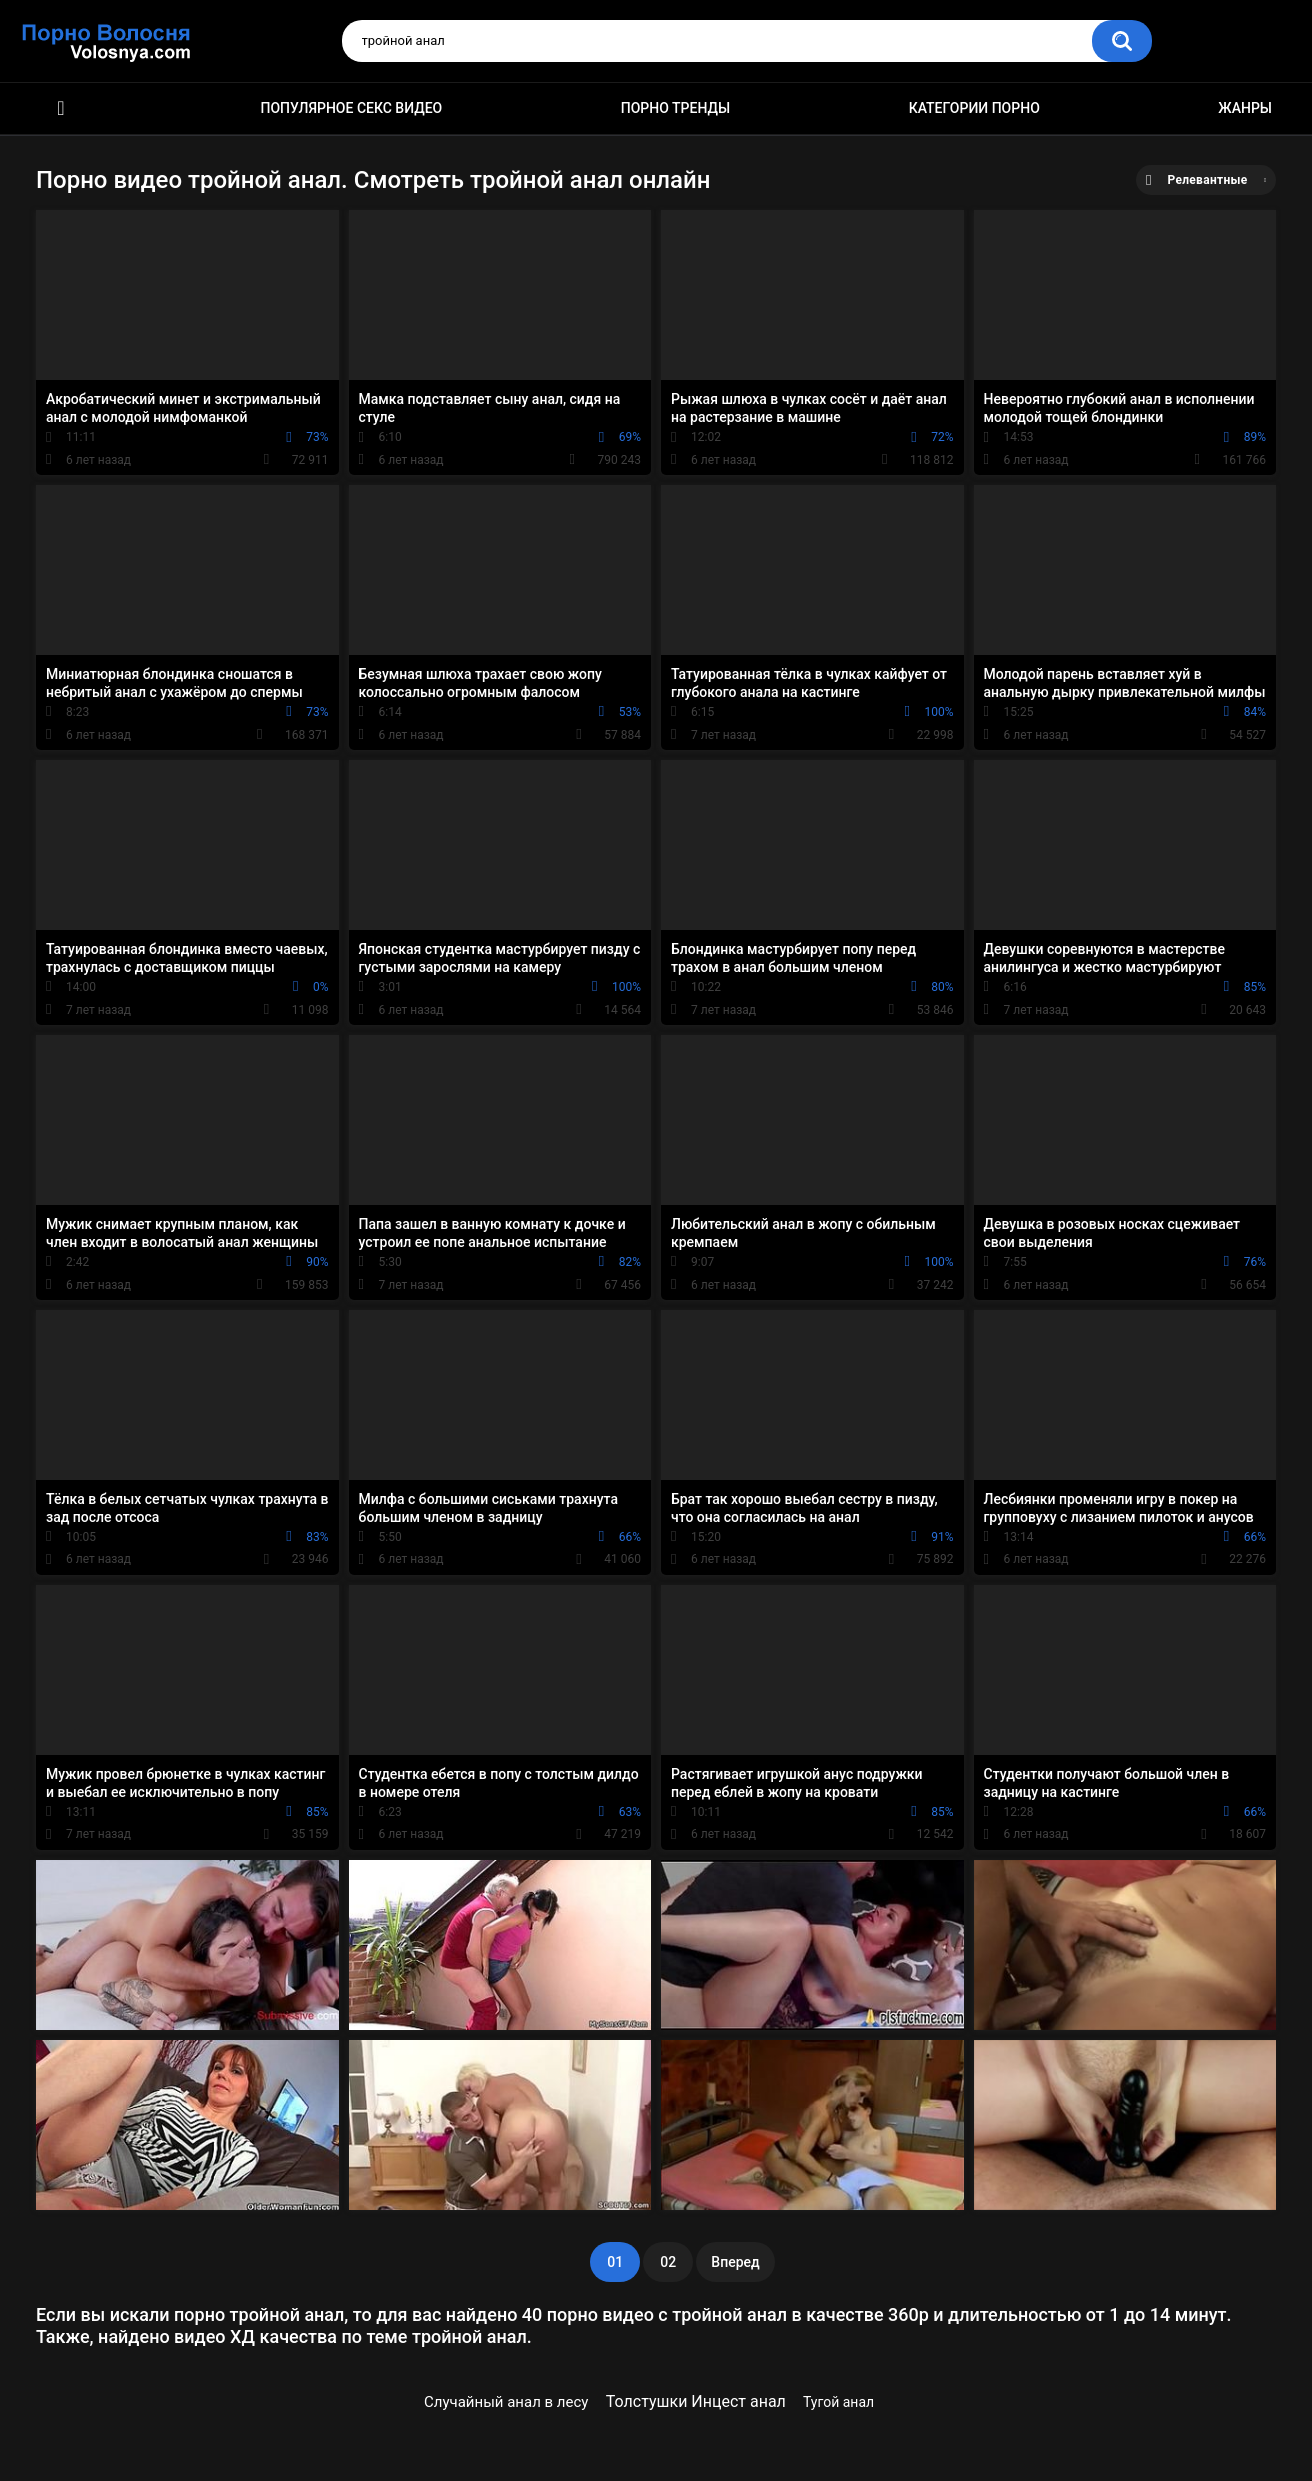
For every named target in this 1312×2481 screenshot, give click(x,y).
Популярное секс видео (352, 108)
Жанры (1245, 108)
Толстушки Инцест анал (696, 2401)
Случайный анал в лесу (506, 2402)
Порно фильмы (61, 108)
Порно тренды (675, 108)
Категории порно (974, 108)
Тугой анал (838, 2402)
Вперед (735, 2262)
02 (668, 2262)
